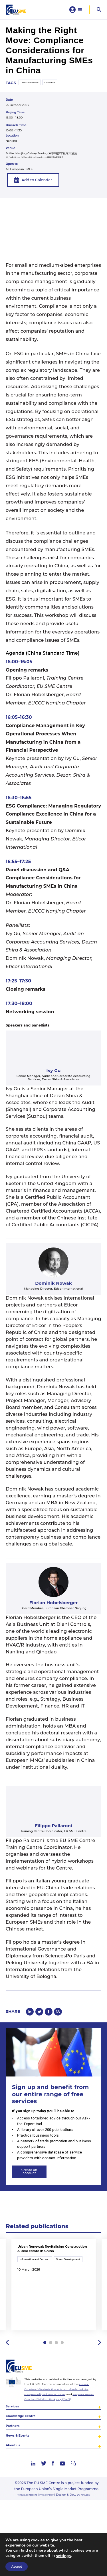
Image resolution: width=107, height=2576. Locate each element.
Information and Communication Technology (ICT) (36, 2280)
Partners (15, 2482)
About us (16, 2506)
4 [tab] (63, 2385)
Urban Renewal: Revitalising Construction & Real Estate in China (51, 2264)
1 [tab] (44, 2385)
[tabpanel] (54, 2311)
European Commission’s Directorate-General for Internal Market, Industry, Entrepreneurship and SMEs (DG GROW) (62, 2434)
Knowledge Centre (26, 2470)
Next (99, 2385)
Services (15, 2458)
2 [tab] (50, 2385)
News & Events (22, 2494)
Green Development (34, 88)
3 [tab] (56, 2385)
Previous (7, 2385)
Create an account (36, 2181)
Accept (16, 2566)
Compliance (61, 88)
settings (63, 2556)
